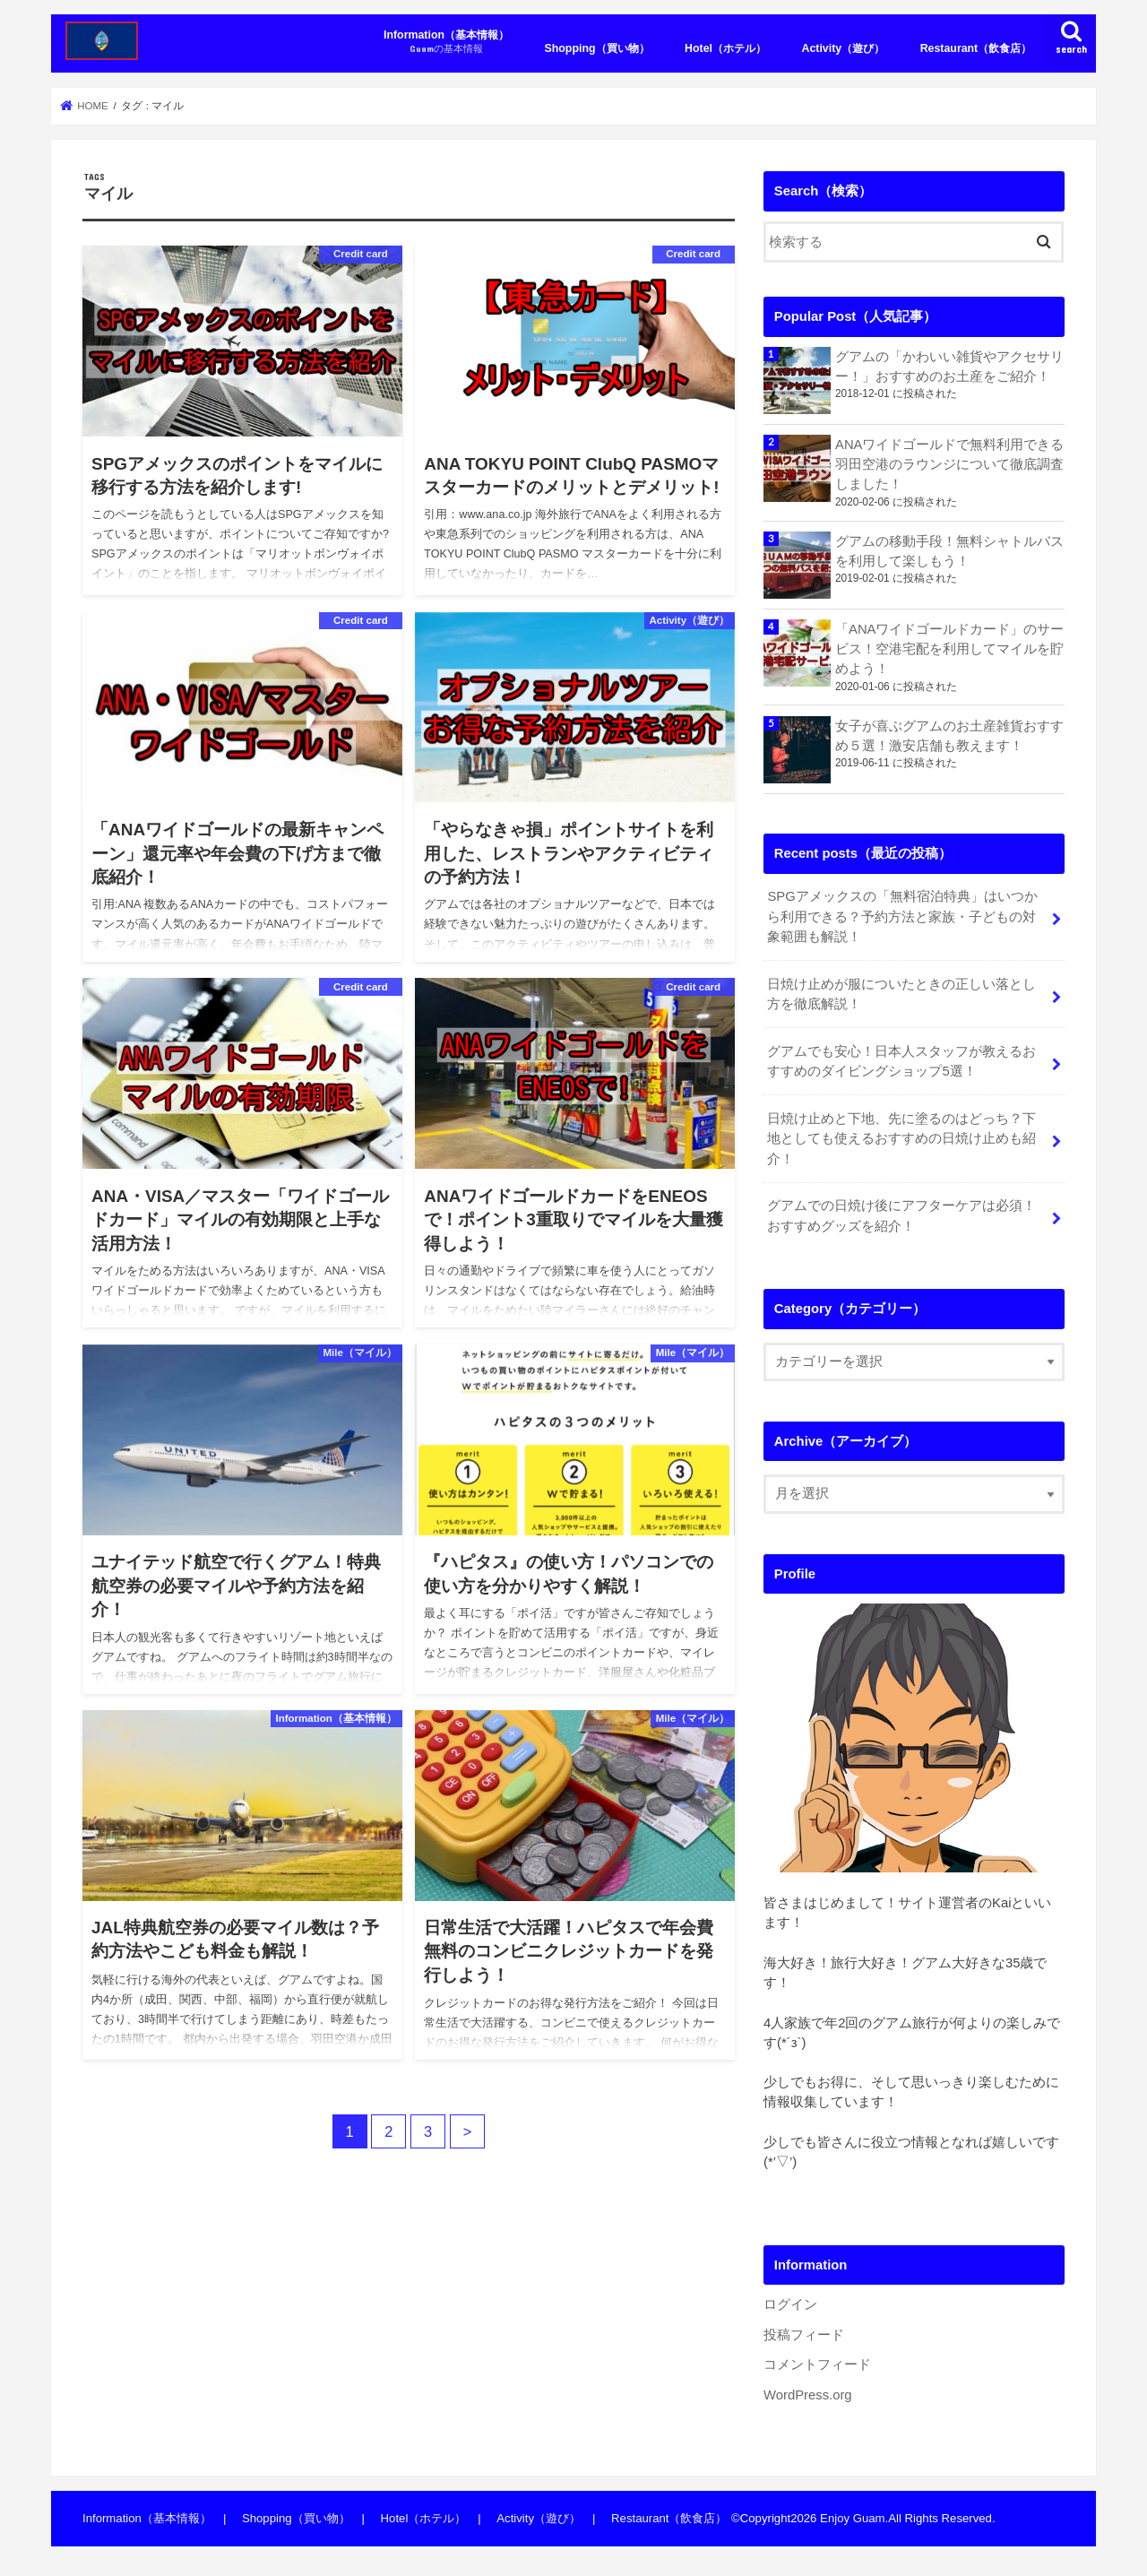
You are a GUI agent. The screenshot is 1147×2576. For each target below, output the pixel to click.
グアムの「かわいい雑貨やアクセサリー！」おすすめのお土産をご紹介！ (949, 367)
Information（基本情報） (446, 42)
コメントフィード (817, 2364)
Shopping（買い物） (597, 48)
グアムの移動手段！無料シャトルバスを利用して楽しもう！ (949, 551)
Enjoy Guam (852, 2518)
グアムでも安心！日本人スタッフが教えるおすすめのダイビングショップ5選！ (901, 1061)
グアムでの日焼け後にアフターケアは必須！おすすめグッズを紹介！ (901, 1215)
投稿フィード (803, 2335)
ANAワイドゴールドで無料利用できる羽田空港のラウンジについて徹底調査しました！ (950, 464)
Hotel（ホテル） (725, 48)
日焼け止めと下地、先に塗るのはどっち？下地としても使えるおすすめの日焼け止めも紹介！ (901, 1138)
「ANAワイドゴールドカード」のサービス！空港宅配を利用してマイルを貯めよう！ (950, 649)
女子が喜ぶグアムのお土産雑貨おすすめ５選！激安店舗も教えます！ (949, 736)
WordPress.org (807, 2395)
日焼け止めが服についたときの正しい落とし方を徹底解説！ (901, 994)
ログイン (790, 2304)
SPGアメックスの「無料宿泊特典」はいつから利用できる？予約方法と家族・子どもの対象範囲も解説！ (902, 916)
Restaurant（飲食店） (976, 48)
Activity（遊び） (842, 48)
